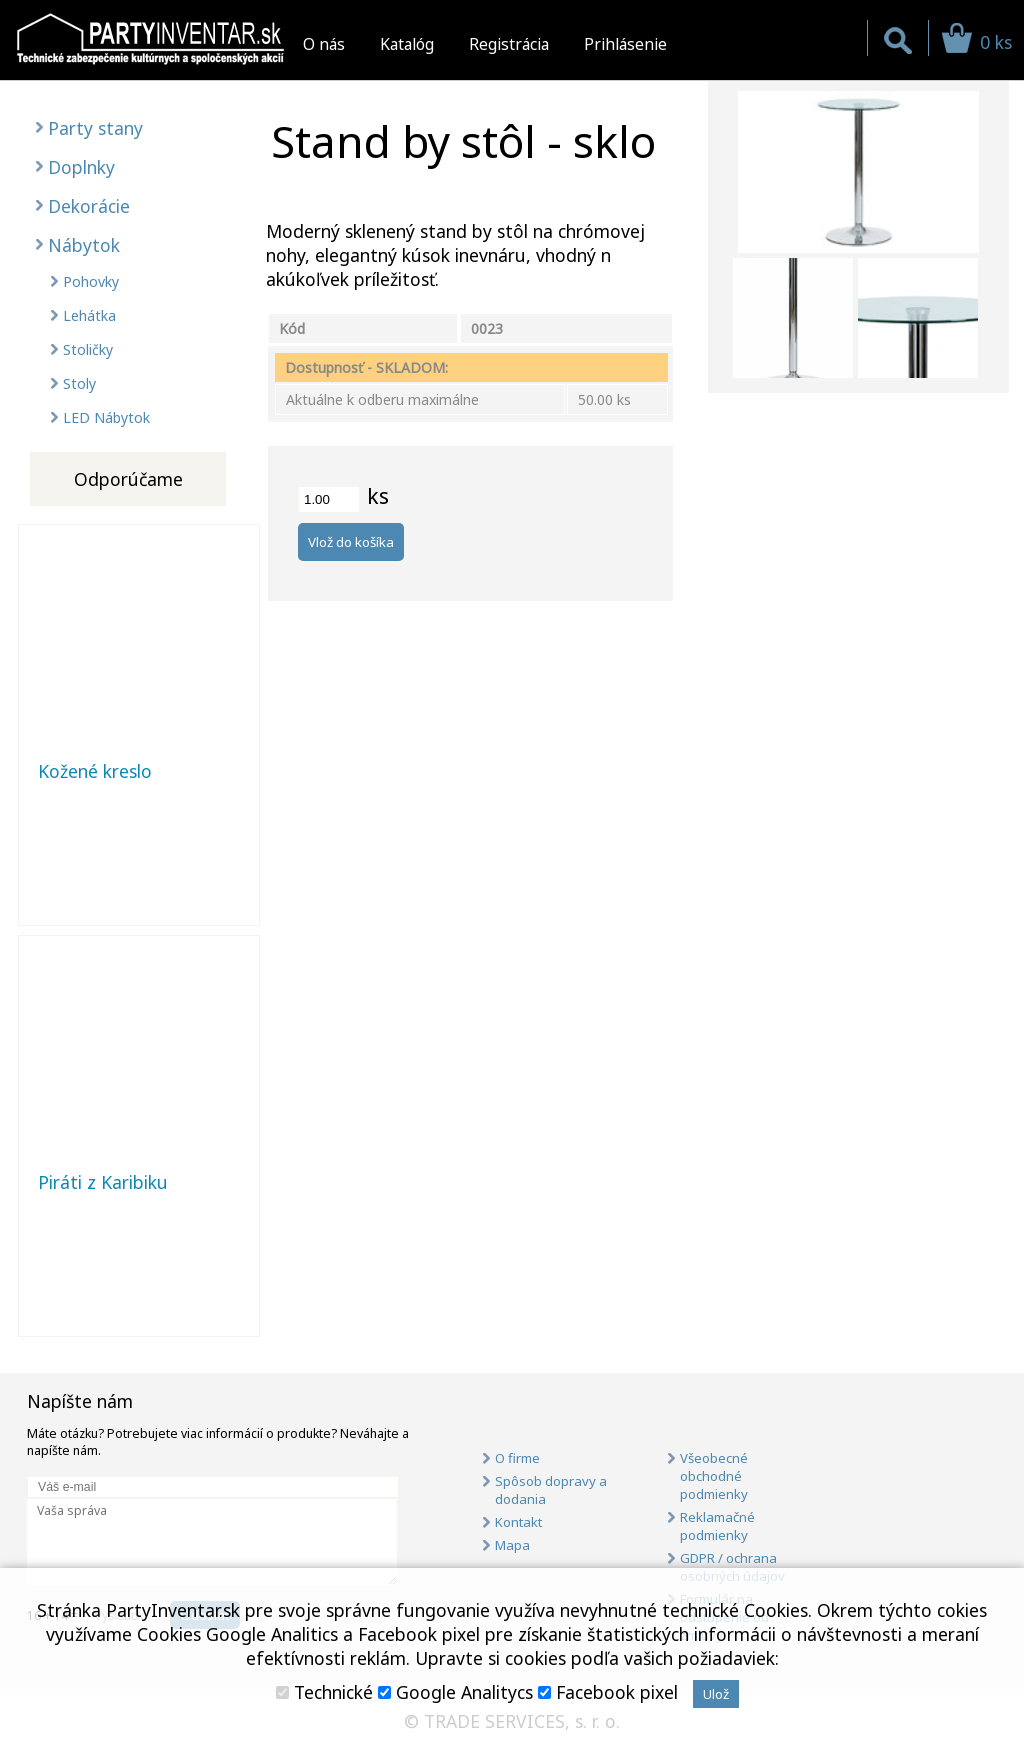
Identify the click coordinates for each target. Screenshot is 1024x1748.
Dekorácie (89, 206)
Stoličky (88, 349)
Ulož (716, 1694)
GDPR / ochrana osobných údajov (732, 1567)
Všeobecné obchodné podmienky (714, 1476)
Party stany (95, 128)
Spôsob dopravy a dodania (551, 1490)
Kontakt (518, 1522)
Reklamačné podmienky (717, 1526)
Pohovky (91, 281)
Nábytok (84, 245)
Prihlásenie (625, 44)
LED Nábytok (106, 417)
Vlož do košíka (351, 542)
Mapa (512, 1545)
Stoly (79, 383)
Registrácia (509, 44)
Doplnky (81, 167)
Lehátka (89, 315)
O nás (324, 44)
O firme (517, 1458)
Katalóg (407, 44)
